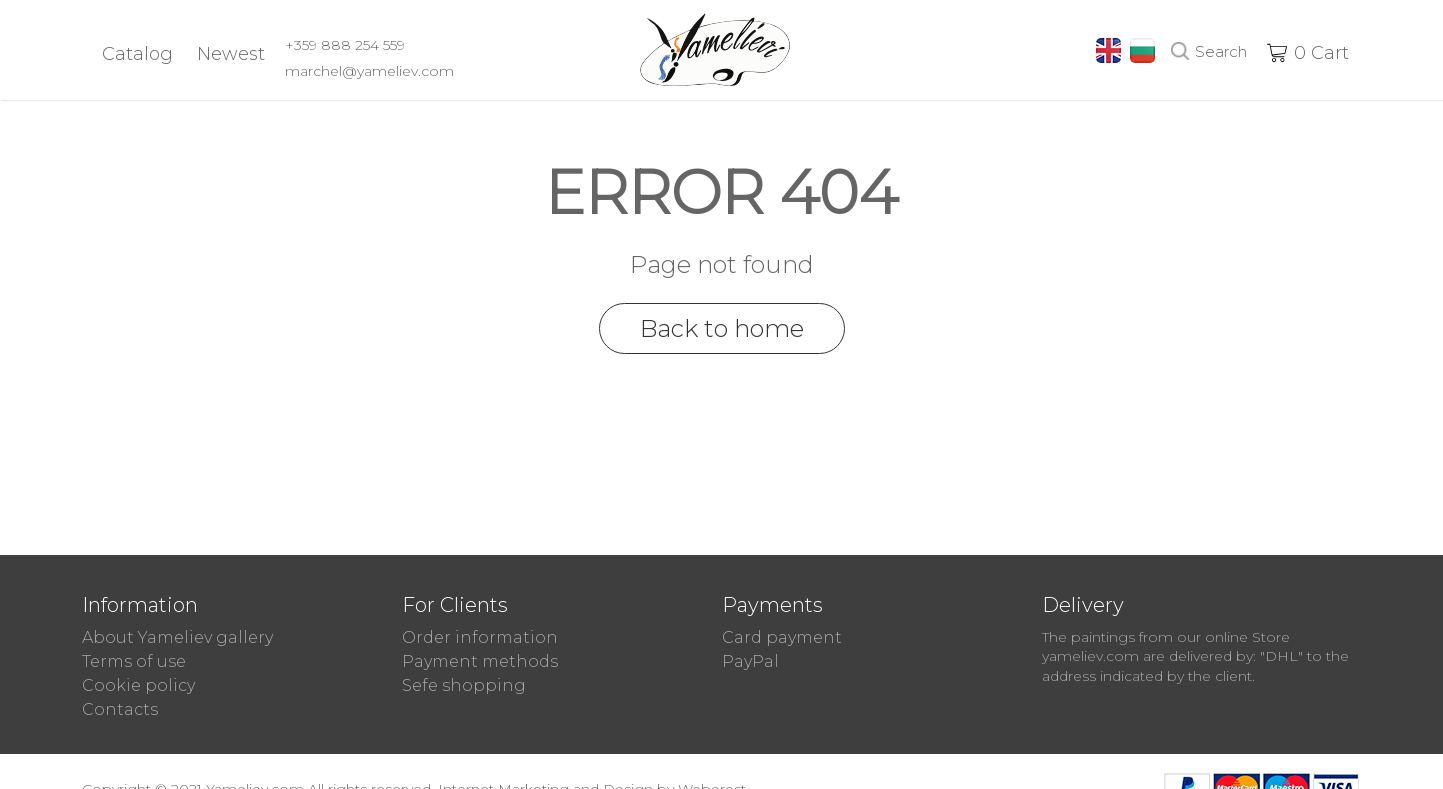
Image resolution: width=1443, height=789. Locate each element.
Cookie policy (138, 685)
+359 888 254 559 (345, 45)
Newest (231, 54)
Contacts (120, 709)
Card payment (782, 637)
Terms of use (134, 661)
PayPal (750, 661)
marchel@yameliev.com (369, 71)
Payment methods (480, 661)
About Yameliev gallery (177, 637)
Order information (480, 637)
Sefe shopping (464, 685)
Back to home (722, 328)
